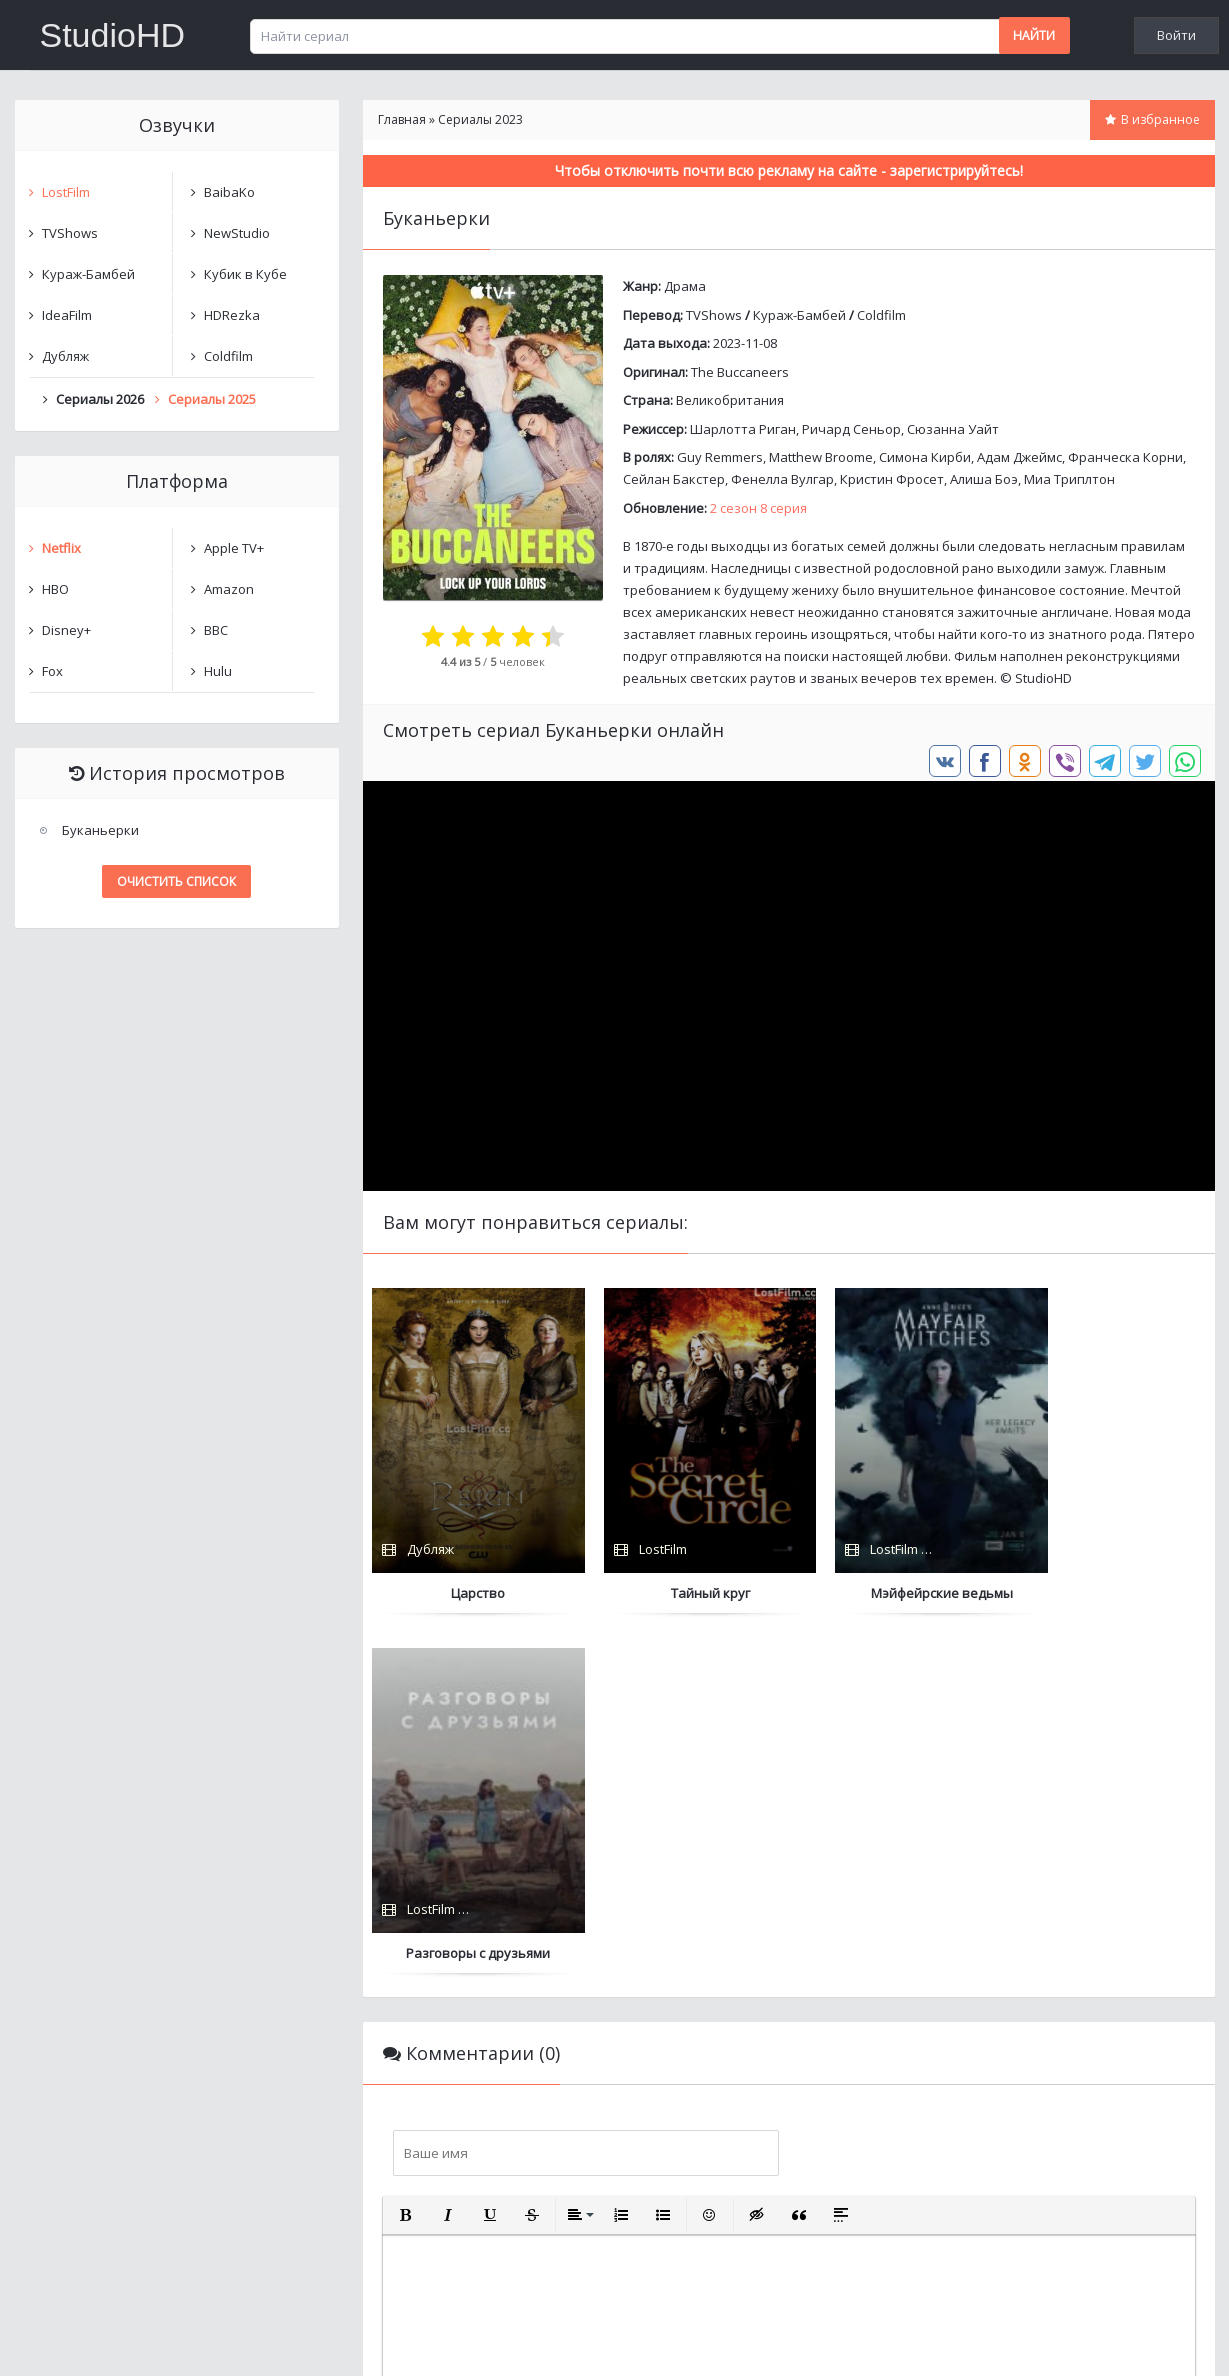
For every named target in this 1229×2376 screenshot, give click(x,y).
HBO (55, 589)
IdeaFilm (67, 315)
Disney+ (66, 630)
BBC (216, 630)
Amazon (229, 589)
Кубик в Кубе (245, 274)
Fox (52, 671)
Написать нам (86, 2340)
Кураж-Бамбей (799, 315)
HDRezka (232, 315)
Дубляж (65, 356)
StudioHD (113, 35)
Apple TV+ (234, 548)
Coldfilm (881, 315)
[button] (406, 1856)
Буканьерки (100, 830)
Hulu (218, 671)
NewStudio (237, 233)
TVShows (714, 315)
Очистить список (176, 881)
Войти (1176, 35)
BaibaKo (229, 192)
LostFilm (66, 192)
